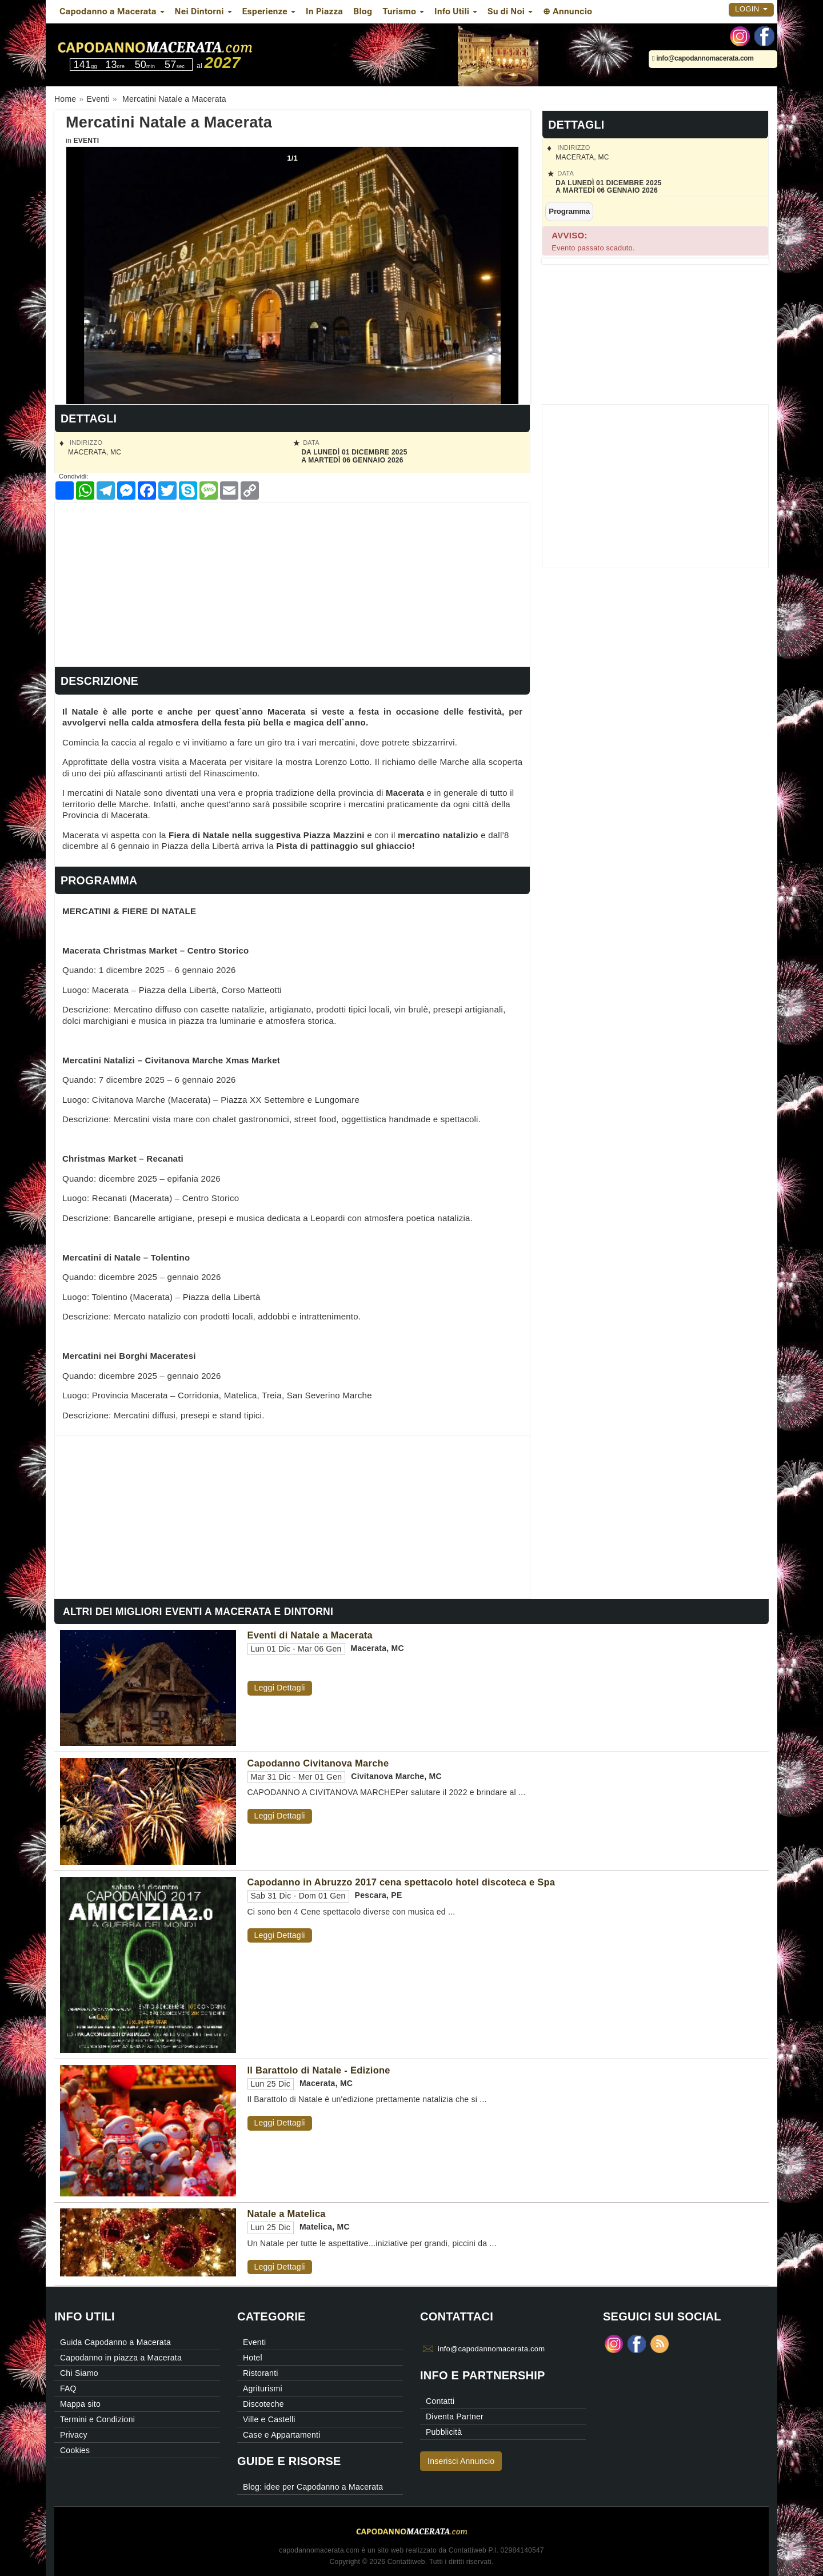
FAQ (68, 2388)
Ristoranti (260, 2373)
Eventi (86, 141)
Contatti (440, 2401)
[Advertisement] (292, 583)
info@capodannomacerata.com (703, 58)
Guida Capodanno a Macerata (115, 2342)
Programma (569, 211)
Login (751, 9)
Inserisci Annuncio (461, 2461)
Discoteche (263, 2403)
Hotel (252, 2357)
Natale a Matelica (286, 2213)
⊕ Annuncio (567, 11)
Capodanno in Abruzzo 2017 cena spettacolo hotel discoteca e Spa (401, 1882)
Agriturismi (262, 2388)
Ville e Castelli (269, 2419)
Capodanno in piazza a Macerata (121, 2357)
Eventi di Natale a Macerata (310, 1635)
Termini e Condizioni (97, 2419)
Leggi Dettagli (279, 1687)
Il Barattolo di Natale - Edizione (318, 2070)
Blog (362, 11)
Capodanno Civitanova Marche (318, 1763)
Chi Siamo (79, 2373)
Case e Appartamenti (282, 2434)
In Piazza (324, 11)
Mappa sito (80, 2403)
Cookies (75, 2450)
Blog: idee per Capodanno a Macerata (313, 2486)
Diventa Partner (455, 2416)
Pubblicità (444, 2432)
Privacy (73, 2434)
